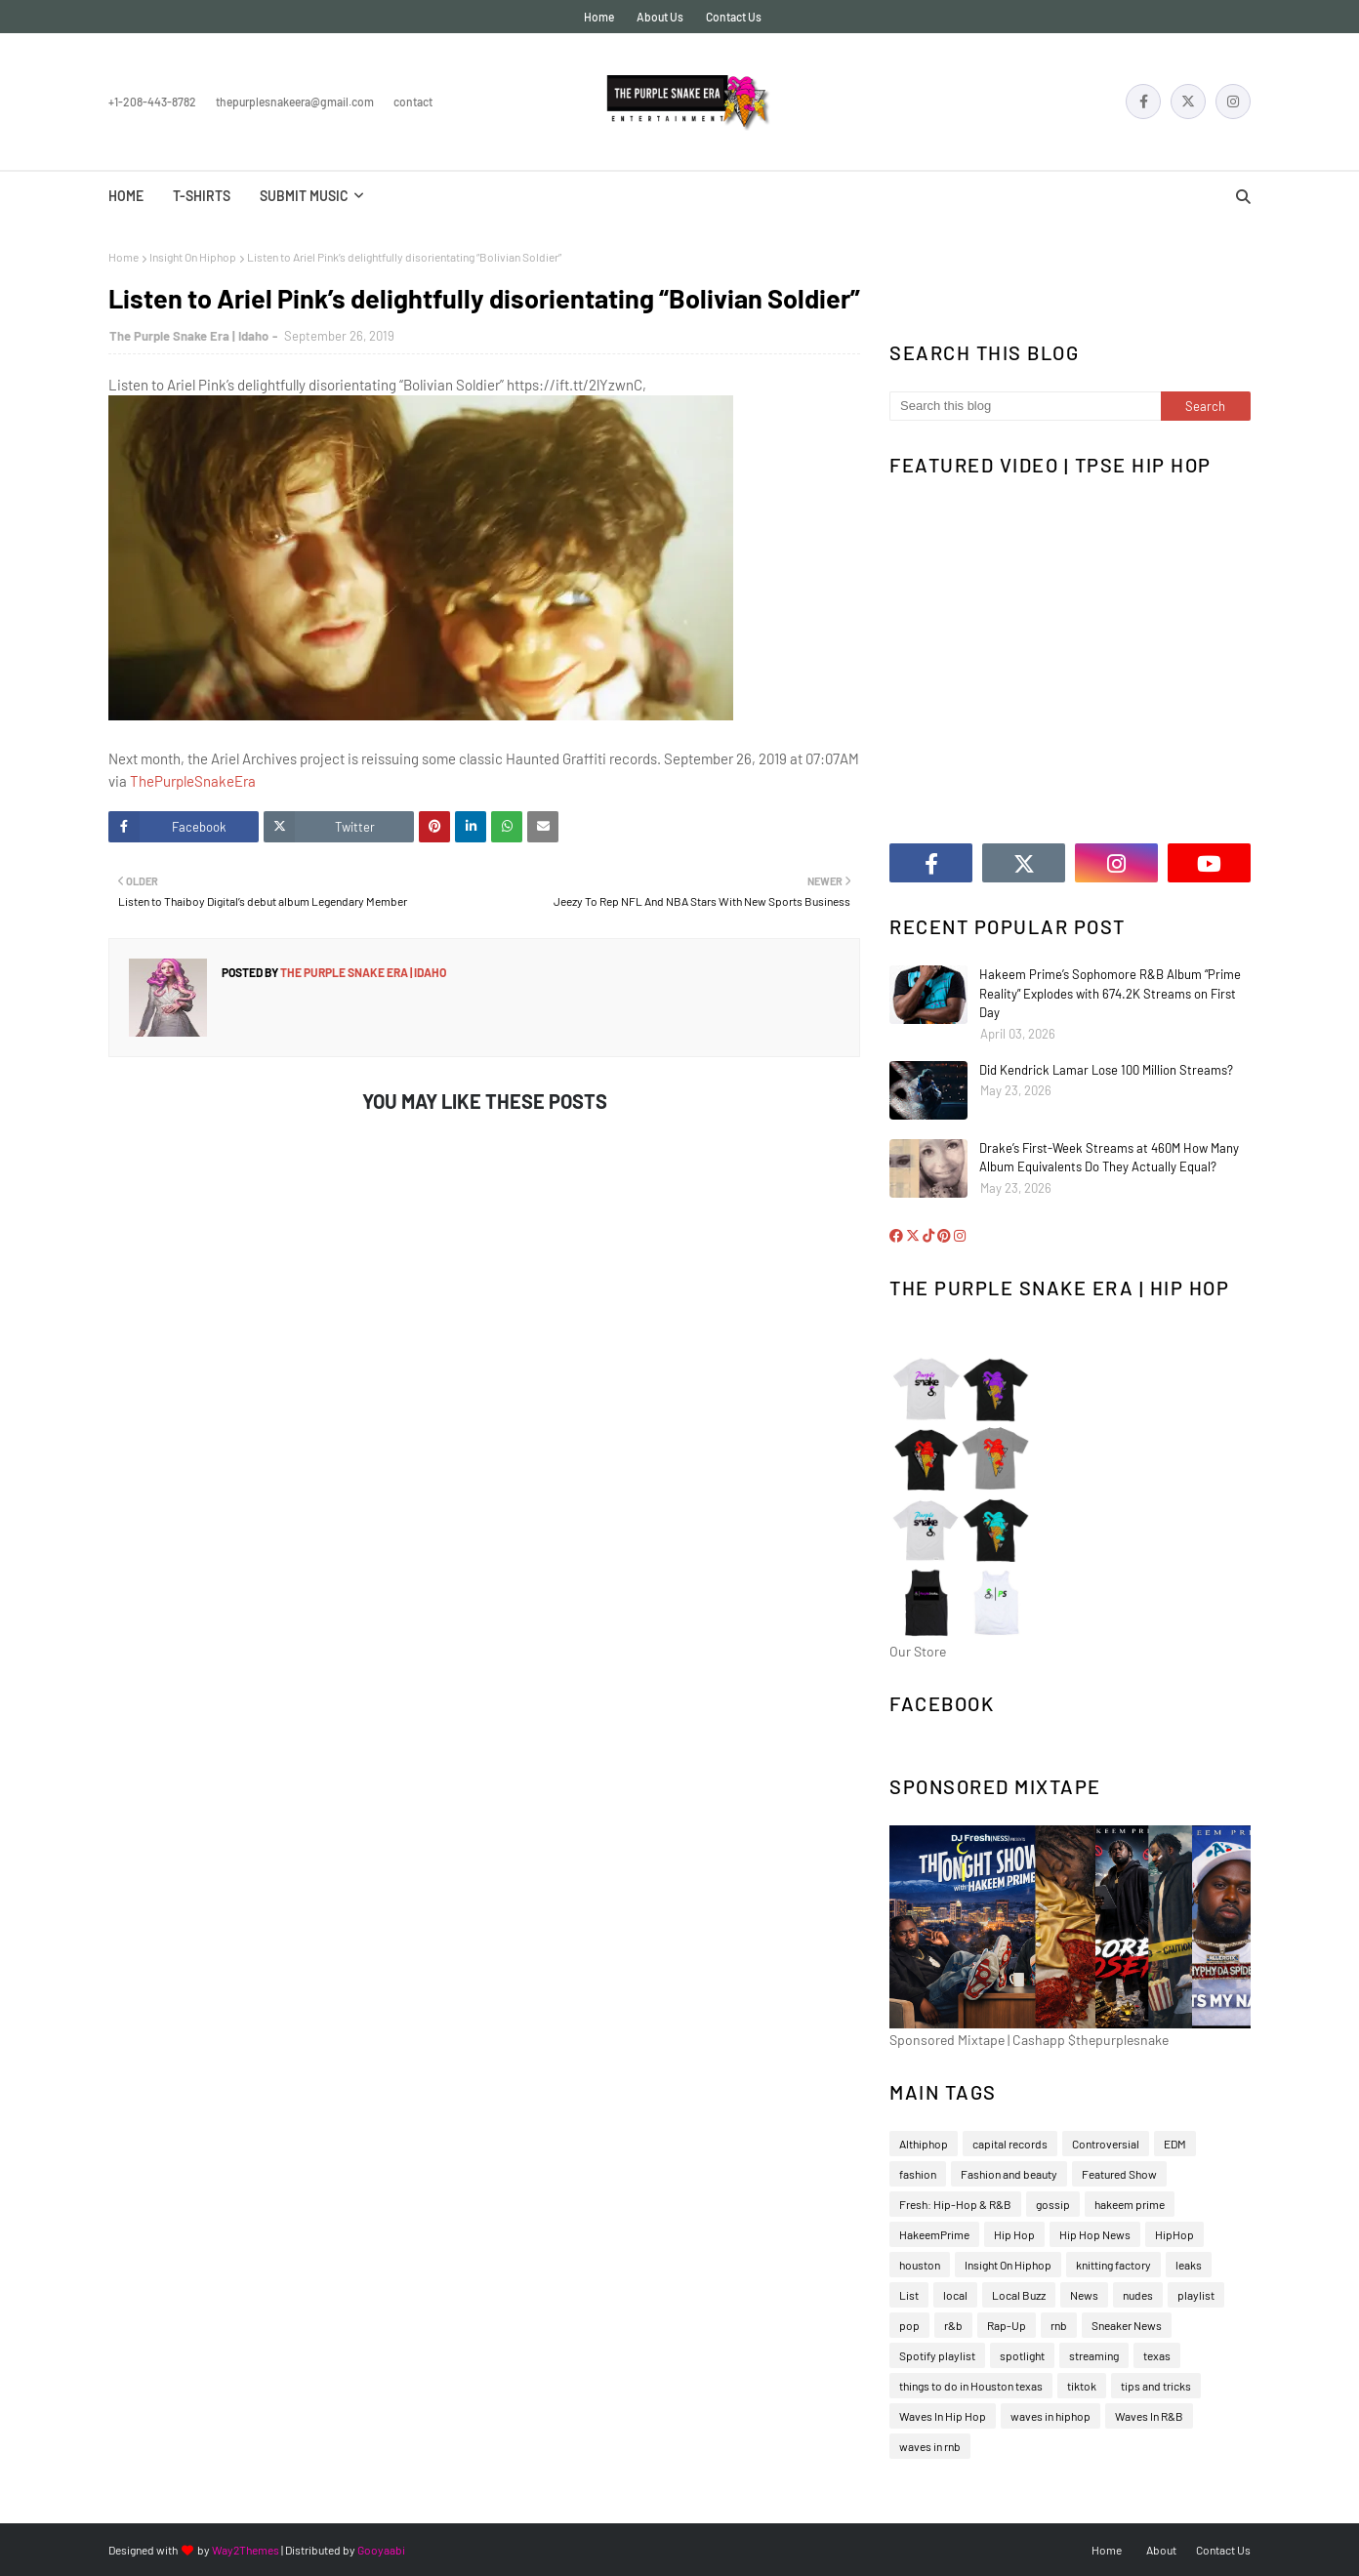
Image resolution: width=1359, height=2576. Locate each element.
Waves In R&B (1149, 2416)
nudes (1138, 2295)
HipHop (1174, 2234)
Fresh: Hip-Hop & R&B (955, 2204)
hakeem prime (1129, 2204)
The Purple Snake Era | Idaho (188, 336)
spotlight (1022, 2355)
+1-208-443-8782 (152, 101)
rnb (1058, 2325)
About (1161, 2549)
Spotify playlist (937, 2355)
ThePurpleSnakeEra (193, 781)
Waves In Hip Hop (942, 2416)
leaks (1188, 2264)
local (955, 2295)
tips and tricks (1156, 2385)
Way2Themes (245, 2549)
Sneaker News (1126, 2325)
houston (919, 2264)
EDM (1175, 2143)
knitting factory (1113, 2264)
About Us (660, 16)
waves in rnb (930, 2446)
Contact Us (734, 16)
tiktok (1081, 2385)
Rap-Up (1006, 2325)
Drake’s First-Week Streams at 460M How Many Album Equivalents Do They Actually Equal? (1109, 1157)
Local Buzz (1019, 2295)
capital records (1010, 2143)
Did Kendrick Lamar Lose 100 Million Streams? (1106, 1070)
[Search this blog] (1025, 406)
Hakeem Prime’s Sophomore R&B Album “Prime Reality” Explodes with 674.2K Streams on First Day (1110, 993)
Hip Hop (1014, 2234)
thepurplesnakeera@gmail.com (295, 101)
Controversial (1105, 2143)
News (1084, 2295)
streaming (1094, 2355)
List (909, 2295)
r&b (953, 2325)
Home (599, 16)
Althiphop (923, 2143)
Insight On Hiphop (192, 257)
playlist (1196, 2295)
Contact (412, 101)
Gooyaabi (381, 2549)
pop (909, 2325)
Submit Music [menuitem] (304, 195)
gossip (1053, 2204)
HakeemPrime (934, 2234)
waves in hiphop (1050, 2416)
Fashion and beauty (1009, 2174)
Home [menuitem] (126, 195)
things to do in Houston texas (971, 2385)
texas (1157, 2355)
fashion (917, 2174)
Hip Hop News (1095, 2234)
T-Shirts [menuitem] (201, 195)
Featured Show (1119, 2174)
